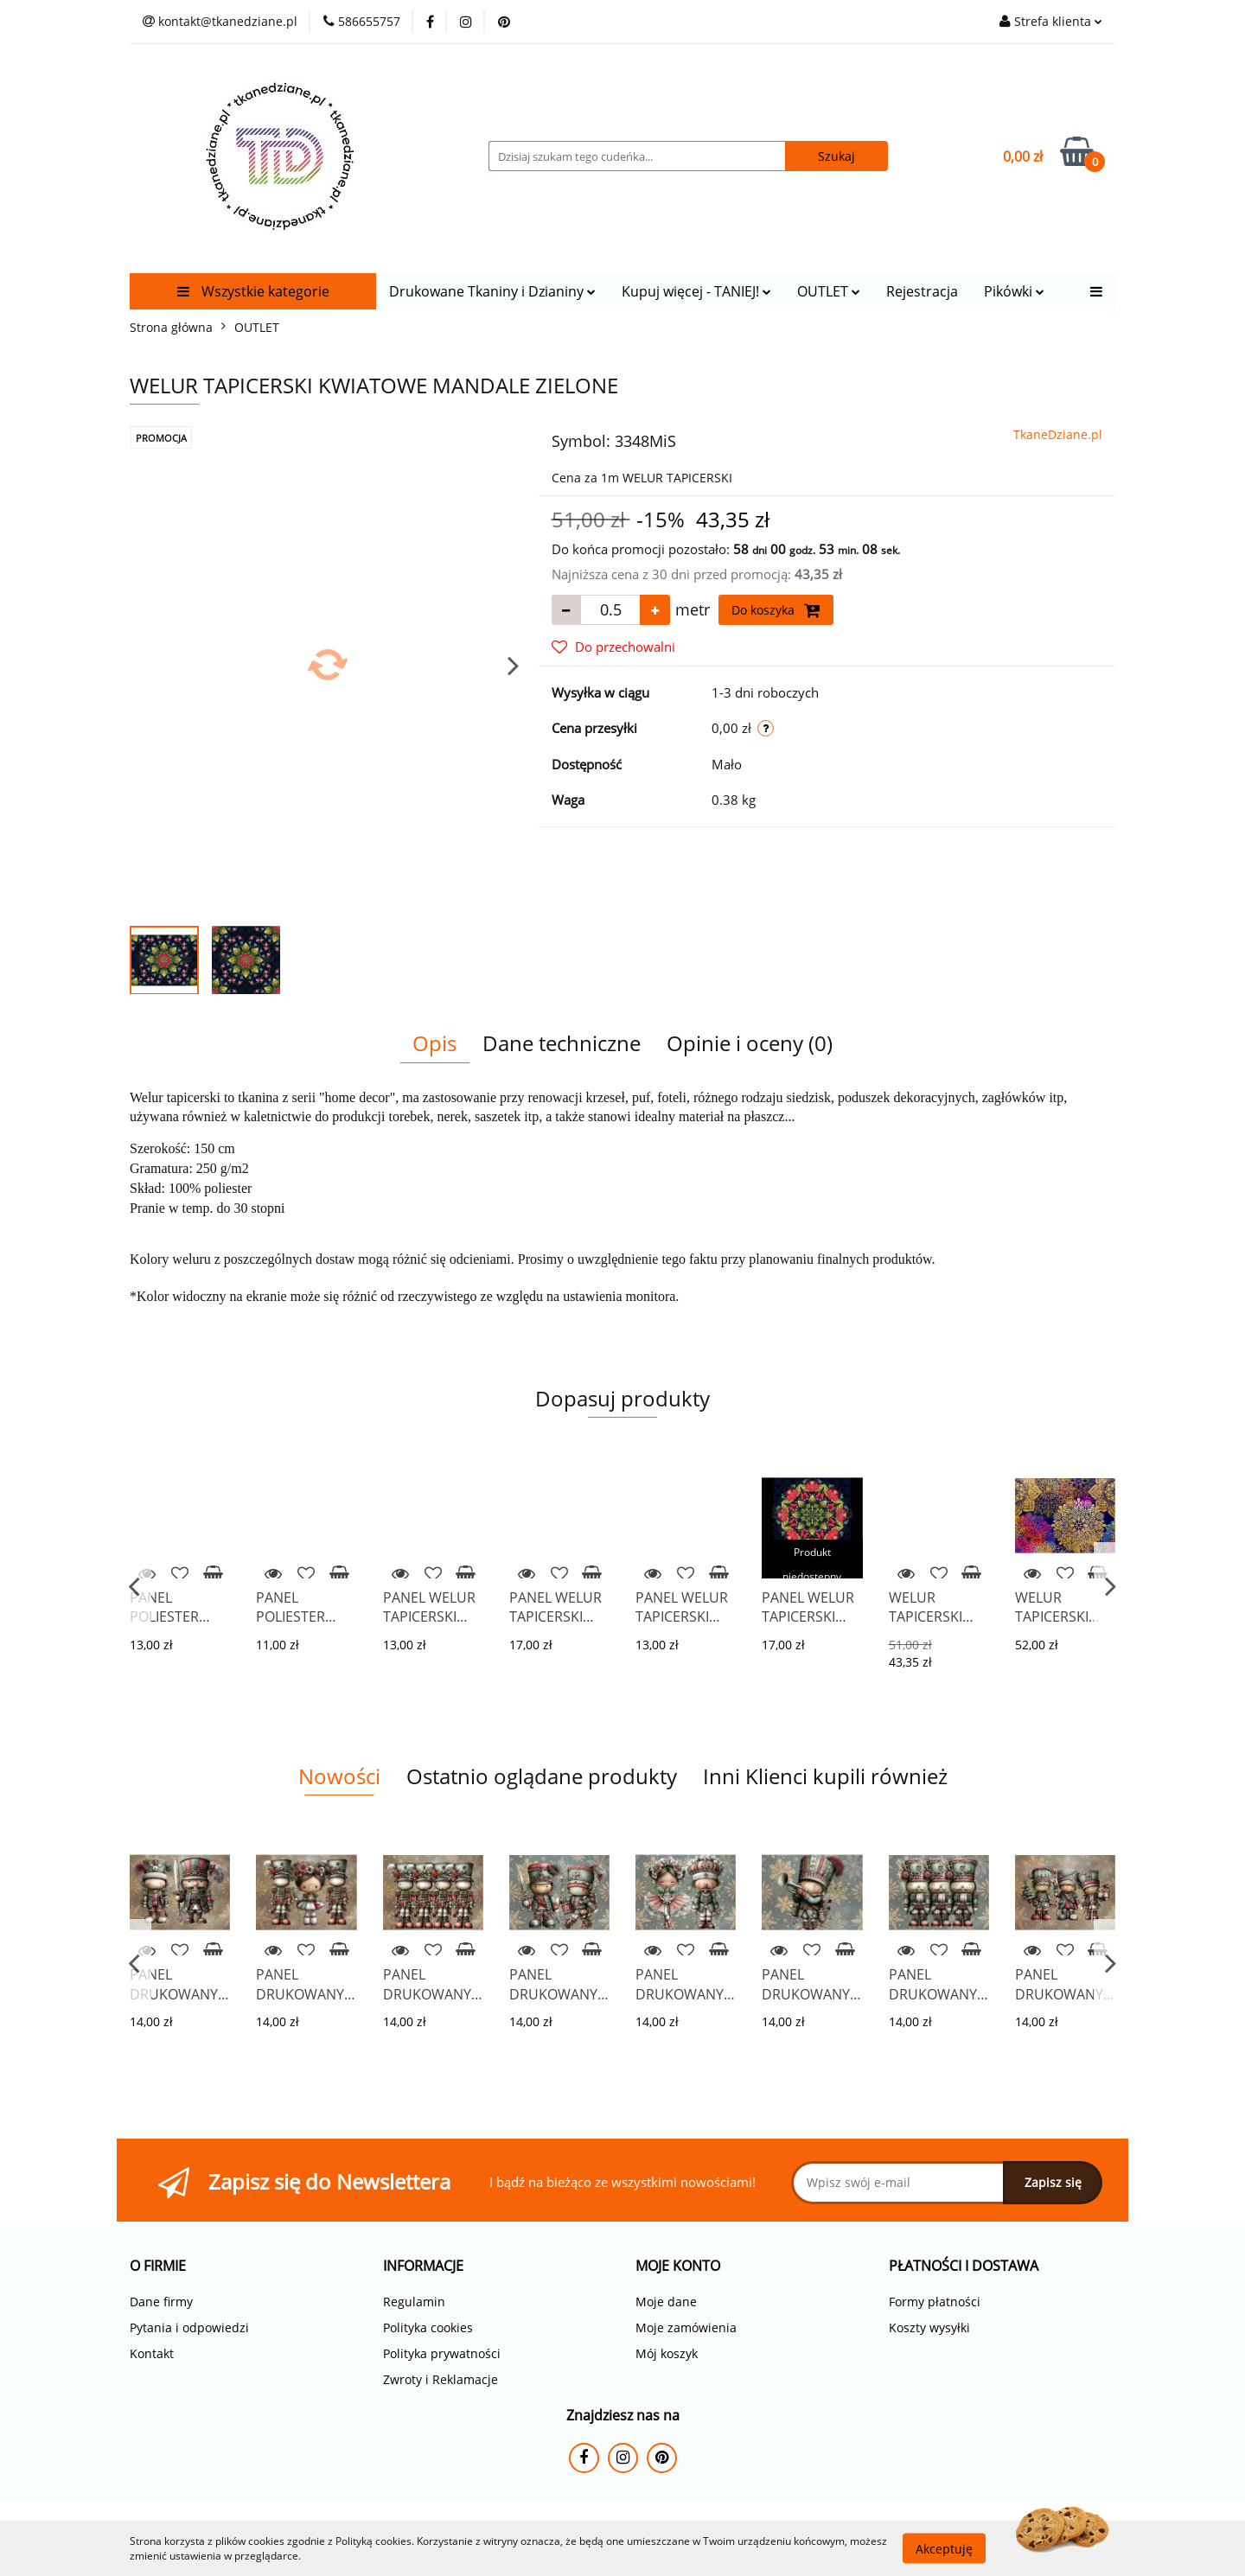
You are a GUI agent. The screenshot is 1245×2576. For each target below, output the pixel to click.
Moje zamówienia (686, 2327)
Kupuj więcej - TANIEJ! (696, 291)
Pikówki (1014, 291)
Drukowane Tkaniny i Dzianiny (492, 291)
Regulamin (414, 2301)
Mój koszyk (666, 2353)
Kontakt (152, 2353)
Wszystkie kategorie (253, 291)
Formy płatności (934, 2301)
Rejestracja (922, 291)
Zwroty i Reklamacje (440, 2379)
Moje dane (666, 2301)
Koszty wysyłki (929, 2327)
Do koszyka (775, 610)
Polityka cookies (428, 2327)
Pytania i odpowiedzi (189, 2327)
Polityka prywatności (442, 2353)
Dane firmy (161, 2301)
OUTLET (828, 291)
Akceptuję (944, 2548)
